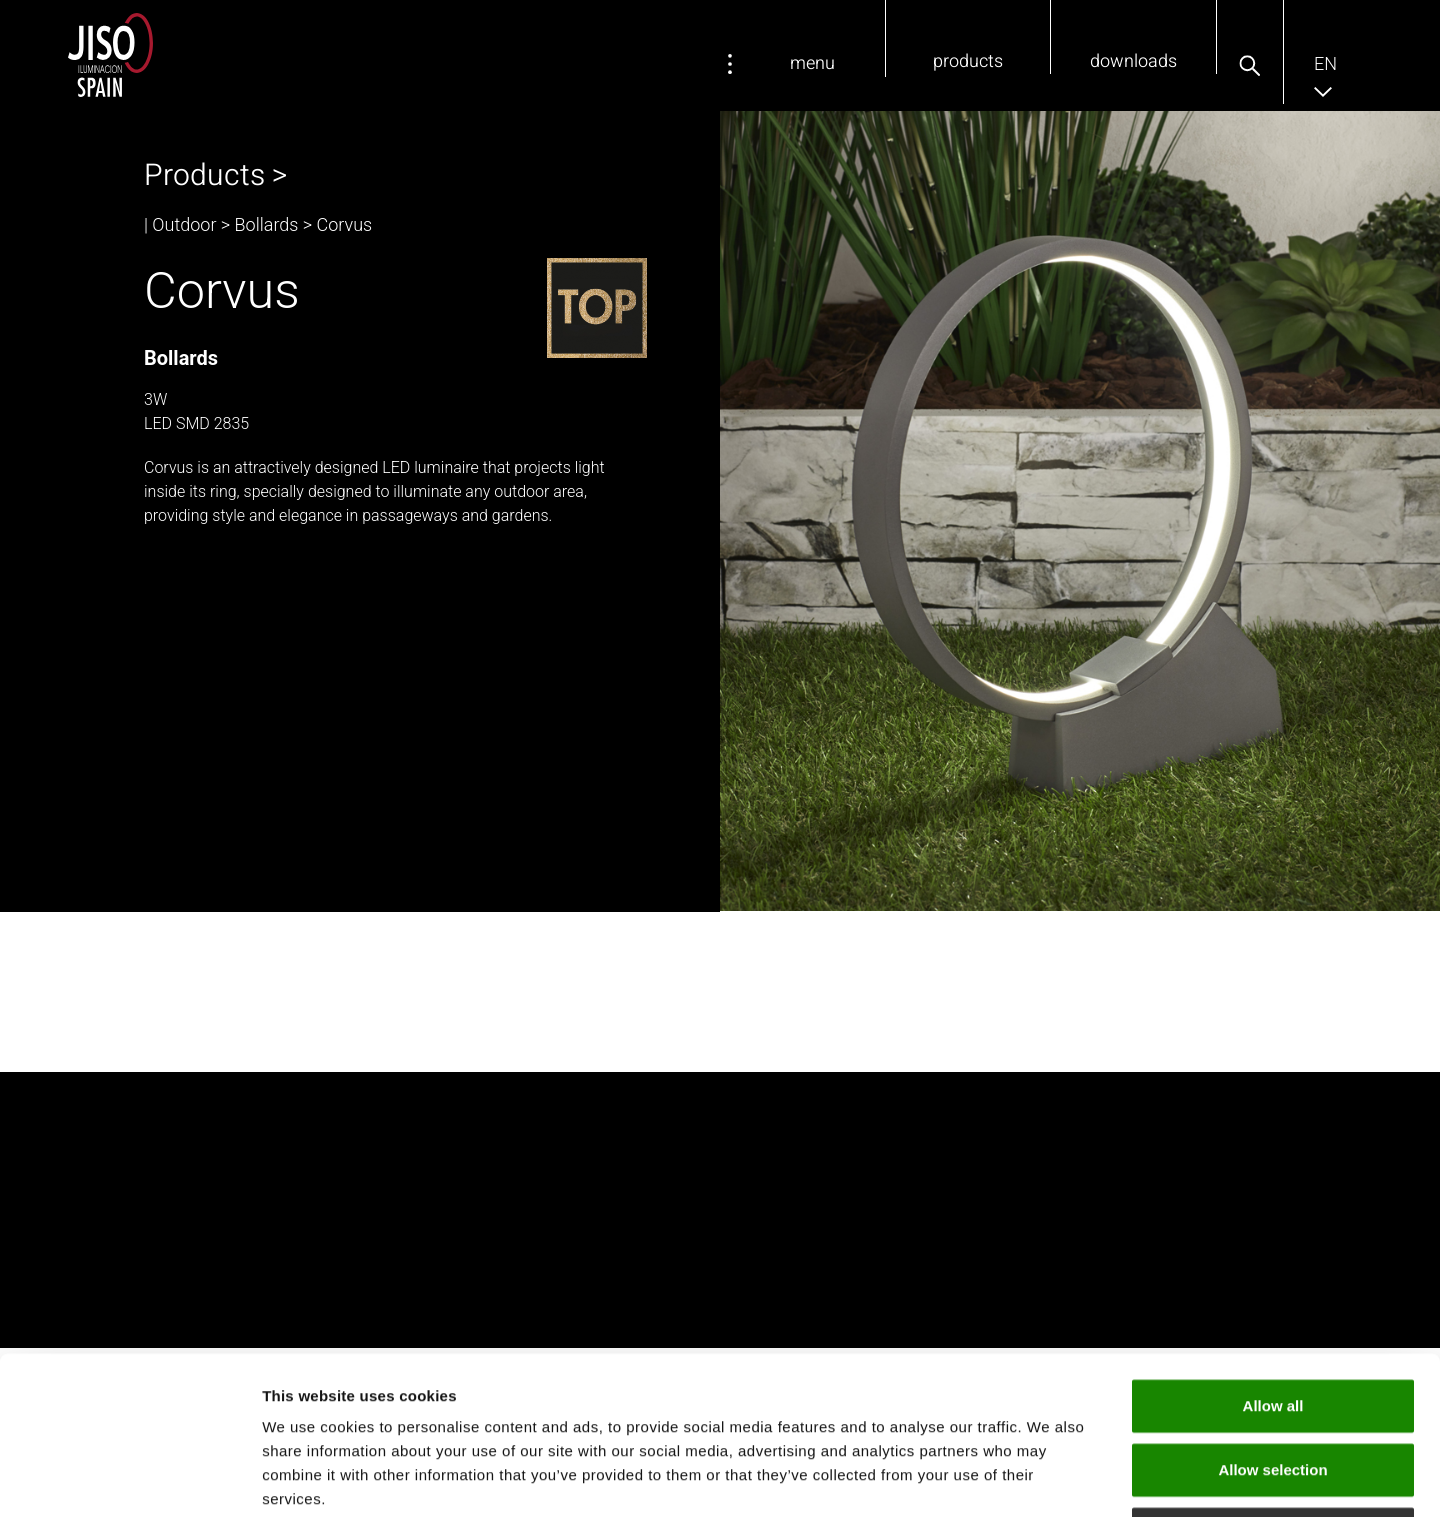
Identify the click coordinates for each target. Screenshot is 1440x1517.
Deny (1273, 1385)
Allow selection (1272, 1321)
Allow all (1273, 1257)
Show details (1049, 1477)
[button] (1249, 66)
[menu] (730, 64)
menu (812, 63)
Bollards (267, 224)
